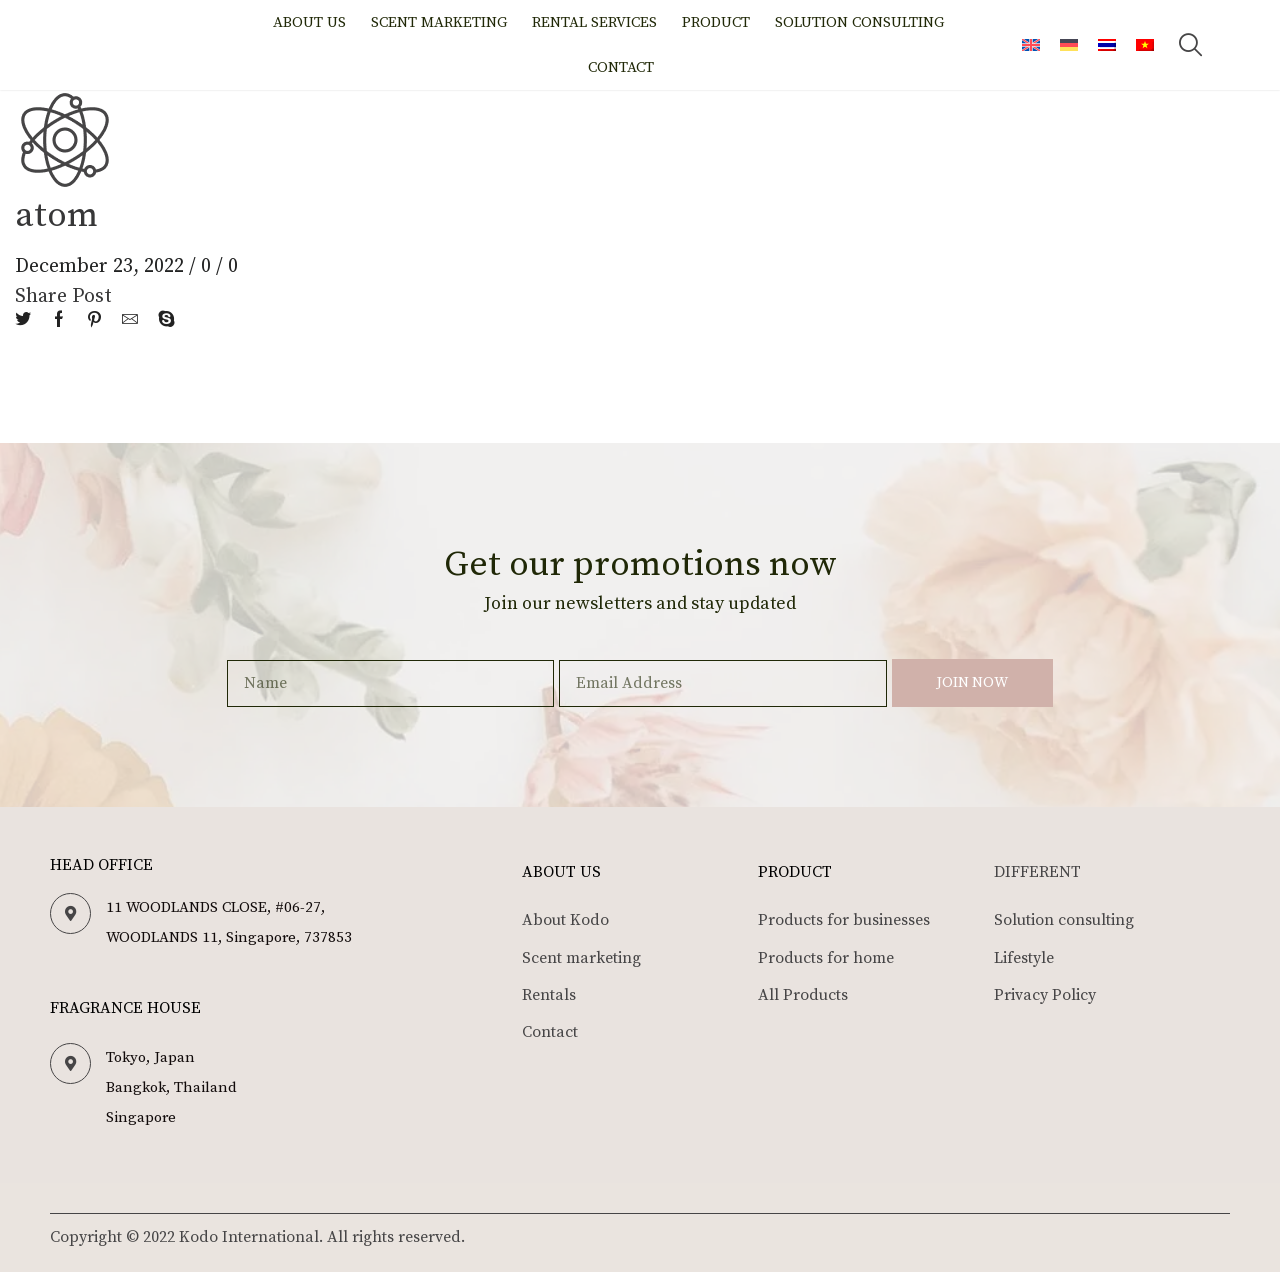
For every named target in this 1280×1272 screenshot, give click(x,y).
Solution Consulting (859, 22)
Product (716, 22)
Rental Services (594, 22)
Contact (621, 67)
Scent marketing (439, 22)
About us (309, 22)
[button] (1191, 45)
